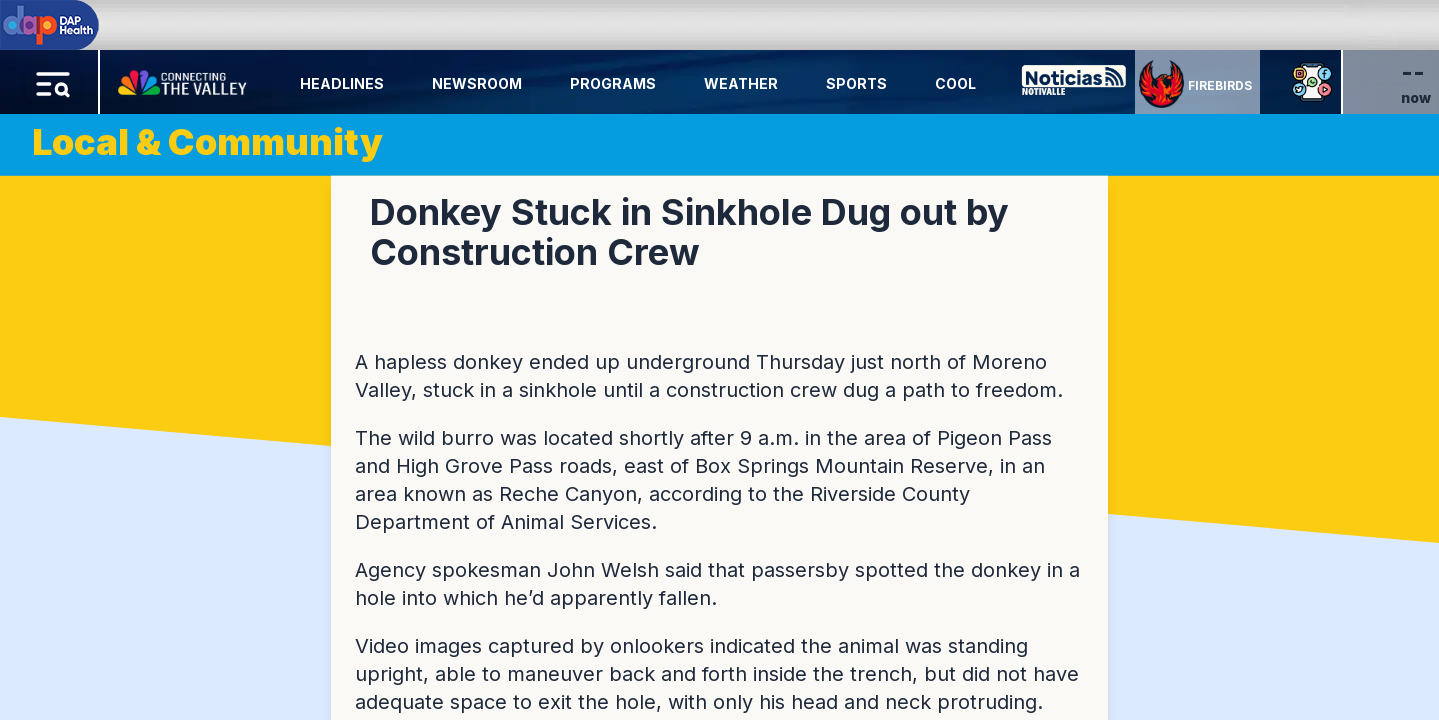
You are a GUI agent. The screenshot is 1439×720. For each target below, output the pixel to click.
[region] (719, 360)
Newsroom (477, 83)
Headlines (342, 83)
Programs (613, 83)
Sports (856, 83)
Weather (741, 83)
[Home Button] (184, 78)
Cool (955, 83)
